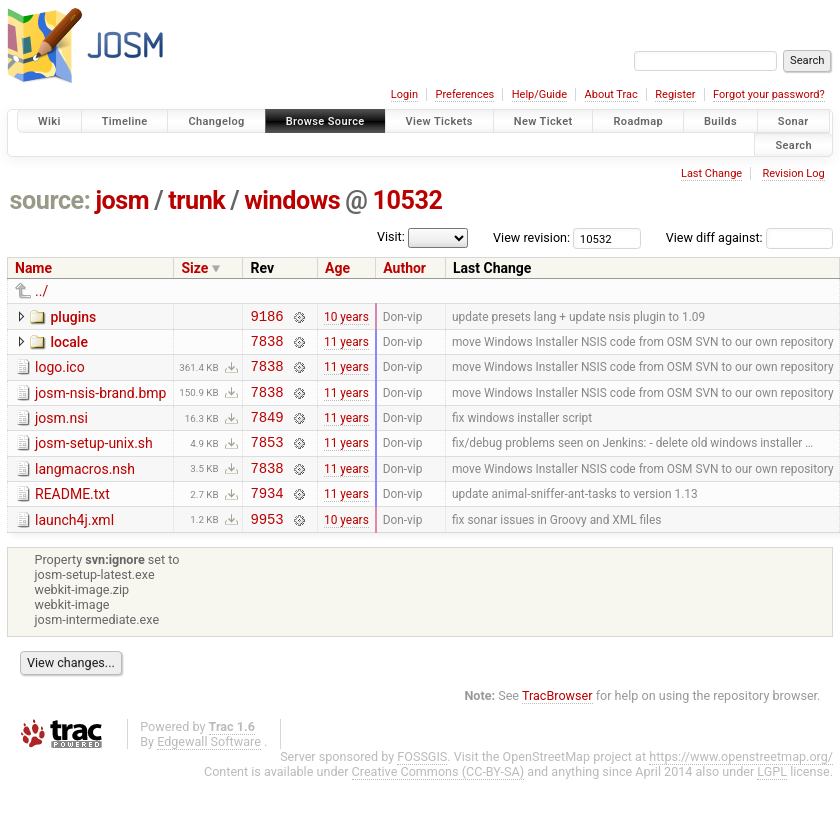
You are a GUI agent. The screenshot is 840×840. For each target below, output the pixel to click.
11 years (346, 346)
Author (404, 268)
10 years (346, 318)
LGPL (772, 798)
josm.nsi (61, 430)
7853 (266, 459)
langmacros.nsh (85, 487)
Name (33, 268)
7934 (266, 516)
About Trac (611, 94)
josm (122, 200)
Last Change (711, 173)
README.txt (72, 515)
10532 (407, 200)
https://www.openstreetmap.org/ (741, 783)
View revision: (531, 237)
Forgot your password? (769, 94)
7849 (266, 431)
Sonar (793, 121)
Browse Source (325, 121)
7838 (266, 346)
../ (41, 291)
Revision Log (793, 173)
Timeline (125, 121)
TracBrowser (557, 722)
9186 (266, 318)
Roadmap (638, 121)
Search (793, 144)
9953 (266, 545)
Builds (720, 121)
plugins (73, 317)
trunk (196, 200)
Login (404, 94)
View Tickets (439, 121)
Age (337, 268)
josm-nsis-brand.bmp (100, 402)
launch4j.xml (74, 544)
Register (675, 94)
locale (68, 345)
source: (50, 200)
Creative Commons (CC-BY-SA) (438, 798)
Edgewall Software (209, 768)
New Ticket (543, 121)
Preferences (464, 94)
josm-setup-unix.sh (94, 458)
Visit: (391, 236)
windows (292, 200)
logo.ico (60, 373)
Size (194, 268)
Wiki (49, 121)
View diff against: (749, 237)
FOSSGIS (422, 783)
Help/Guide (539, 94)
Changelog (216, 121)
